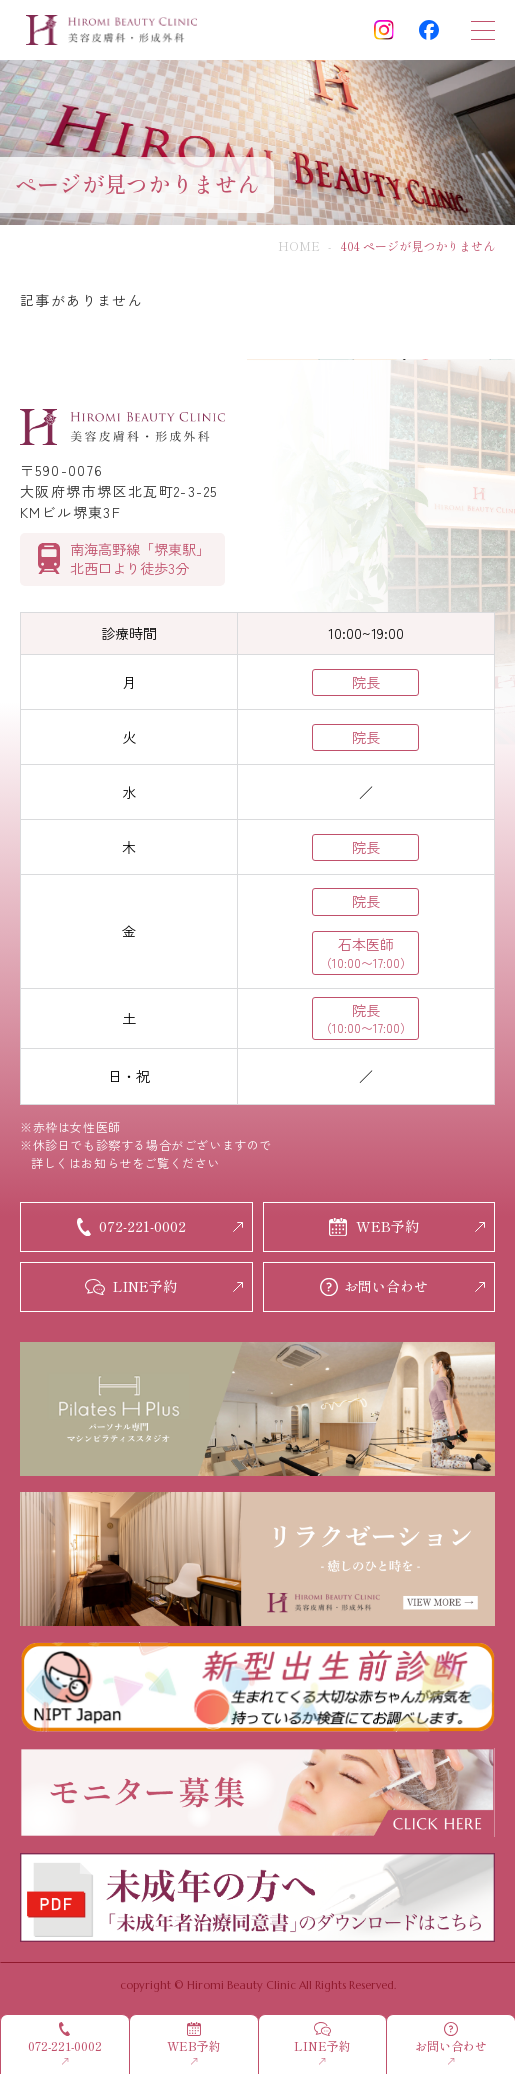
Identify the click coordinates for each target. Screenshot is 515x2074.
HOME (299, 245)
